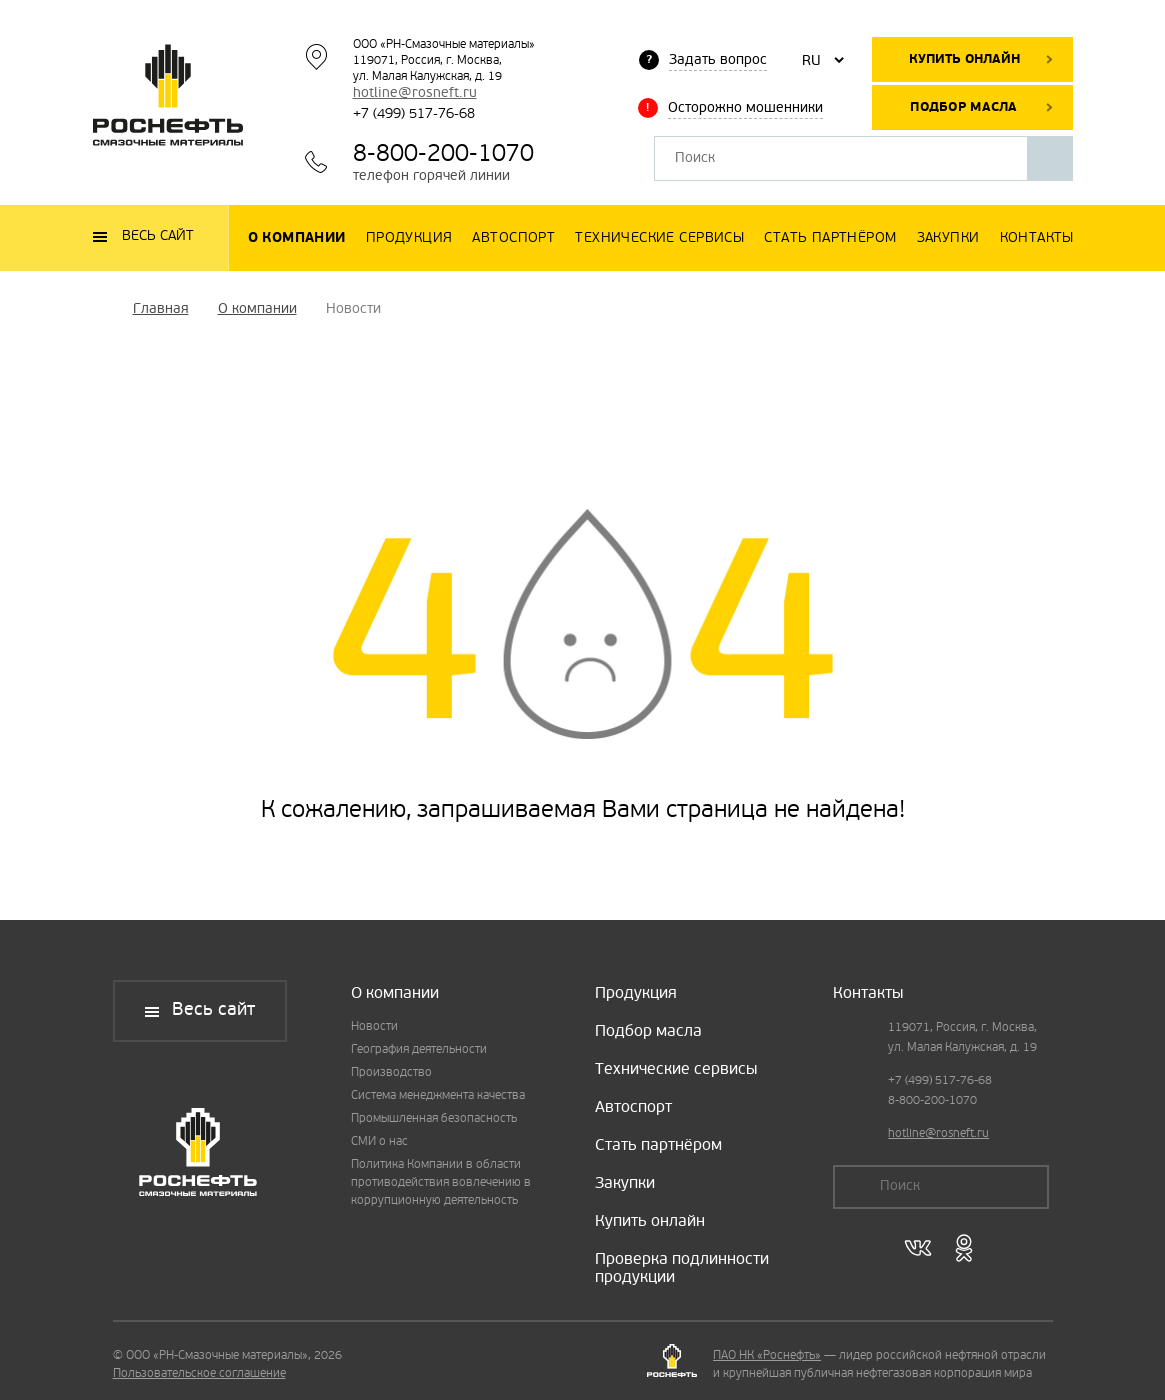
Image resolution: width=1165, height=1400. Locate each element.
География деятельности (419, 1050)
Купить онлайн (964, 59)
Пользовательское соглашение (199, 1374)
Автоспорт (633, 1108)
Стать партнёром (658, 1146)
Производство (391, 1073)
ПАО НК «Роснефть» (767, 1356)
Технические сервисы (676, 1070)
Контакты (868, 994)
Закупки (625, 1184)
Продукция (636, 994)
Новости (374, 1027)
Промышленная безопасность (434, 1119)
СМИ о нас (379, 1142)
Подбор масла (963, 107)
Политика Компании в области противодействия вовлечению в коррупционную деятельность (441, 1183)
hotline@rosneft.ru (415, 93)
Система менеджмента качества (438, 1096)
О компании (395, 994)
